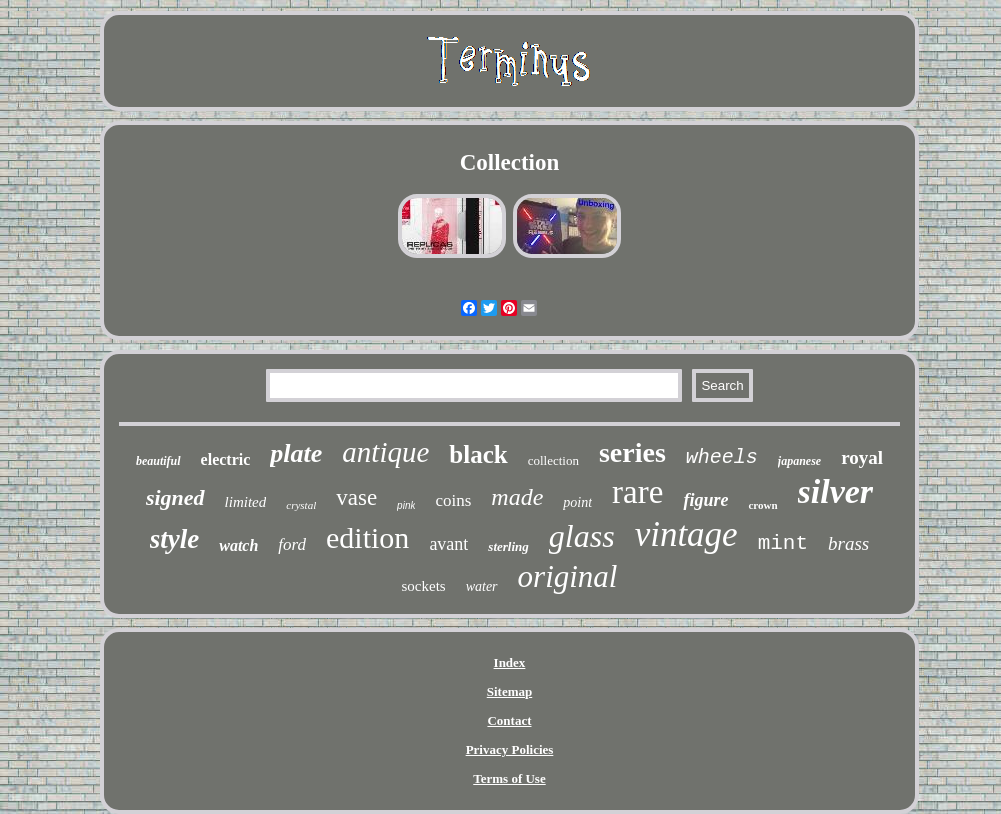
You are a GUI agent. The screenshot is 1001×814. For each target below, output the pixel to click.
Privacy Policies (510, 749)
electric (226, 459)
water (482, 586)
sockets (424, 586)
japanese (799, 461)
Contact (509, 720)
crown (762, 505)
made (517, 497)
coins (453, 500)
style (174, 539)
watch (238, 545)
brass (848, 543)
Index (510, 662)
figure (705, 500)
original (568, 576)
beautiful (158, 461)
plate (296, 453)
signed (175, 497)
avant (448, 544)
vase (356, 497)
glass (582, 536)
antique (385, 452)
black (478, 454)
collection (553, 460)
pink (406, 505)
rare (637, 492)
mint (783, 543)
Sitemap (510, 691)
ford (292, 544)
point (577, 502)
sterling (508, 546)
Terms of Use (509, 778)
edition (367, 537)
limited (246, 502)
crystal (301, 505)
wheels (722, 457)
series (632, 452)
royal (862, 457)
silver (836, 491)
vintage (686, 534)
